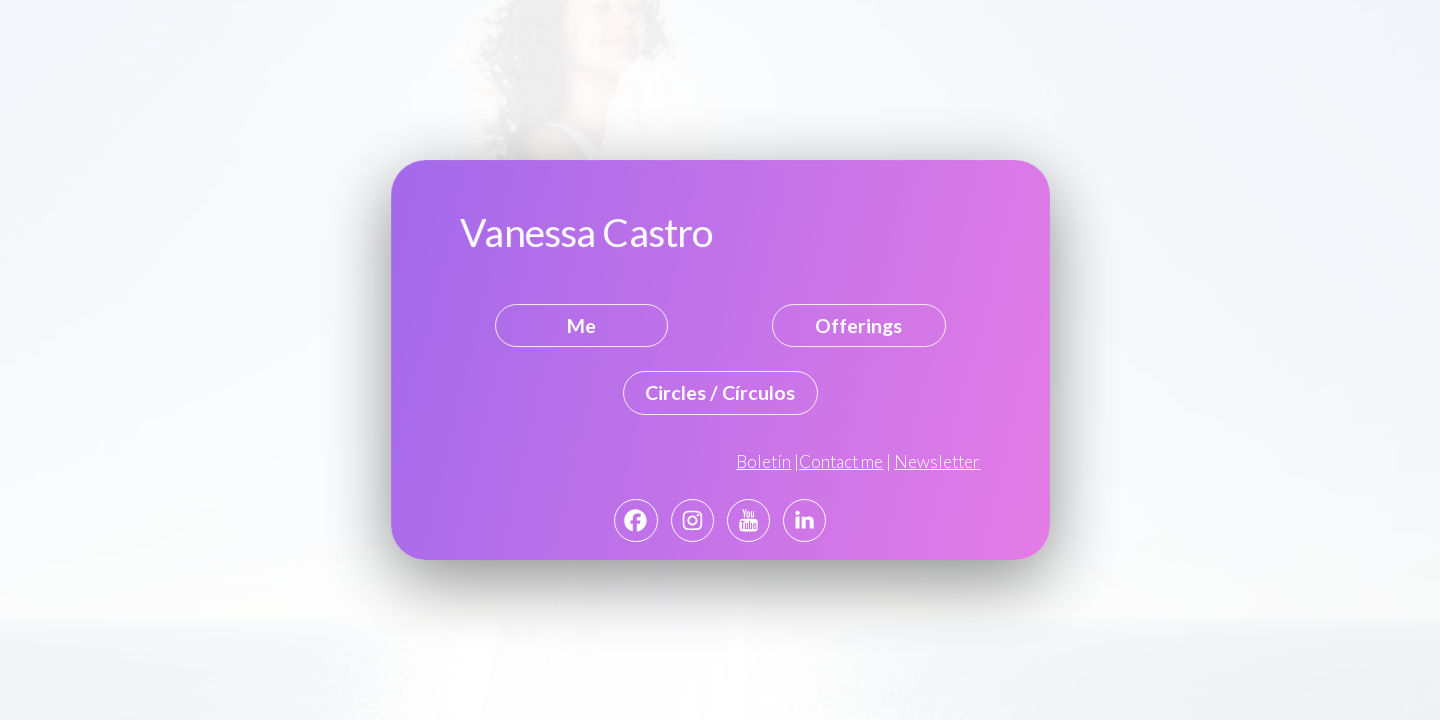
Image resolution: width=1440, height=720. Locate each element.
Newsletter (936, 461)
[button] (635, 520)
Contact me (841, 461)
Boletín (763, 461)
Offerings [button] (858, 325)
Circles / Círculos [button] (719, 392)
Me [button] (581, 325)
